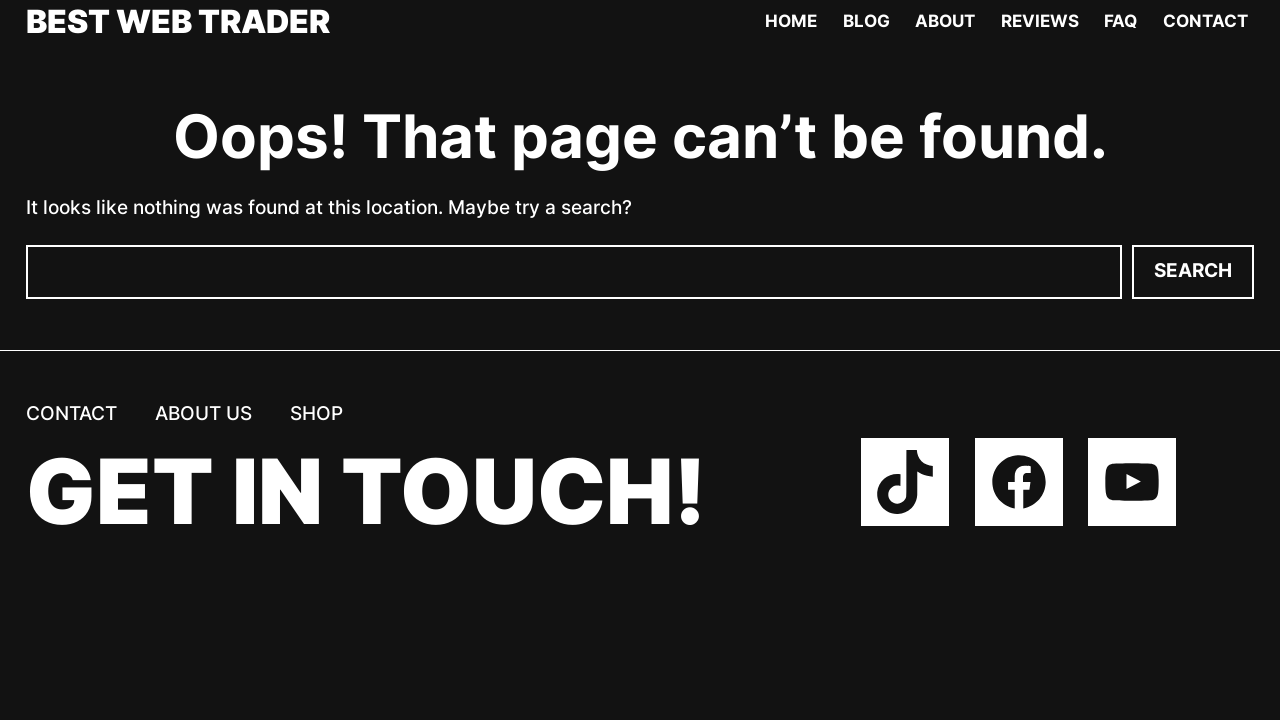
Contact (1205, 21)
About (945, 21)
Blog (866, 21)
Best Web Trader (178, 22)
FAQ (1120, 21)
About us (203, 413)
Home (791, 21)
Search (1193, 270)
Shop (316, 413)
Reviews (1040, 21)
